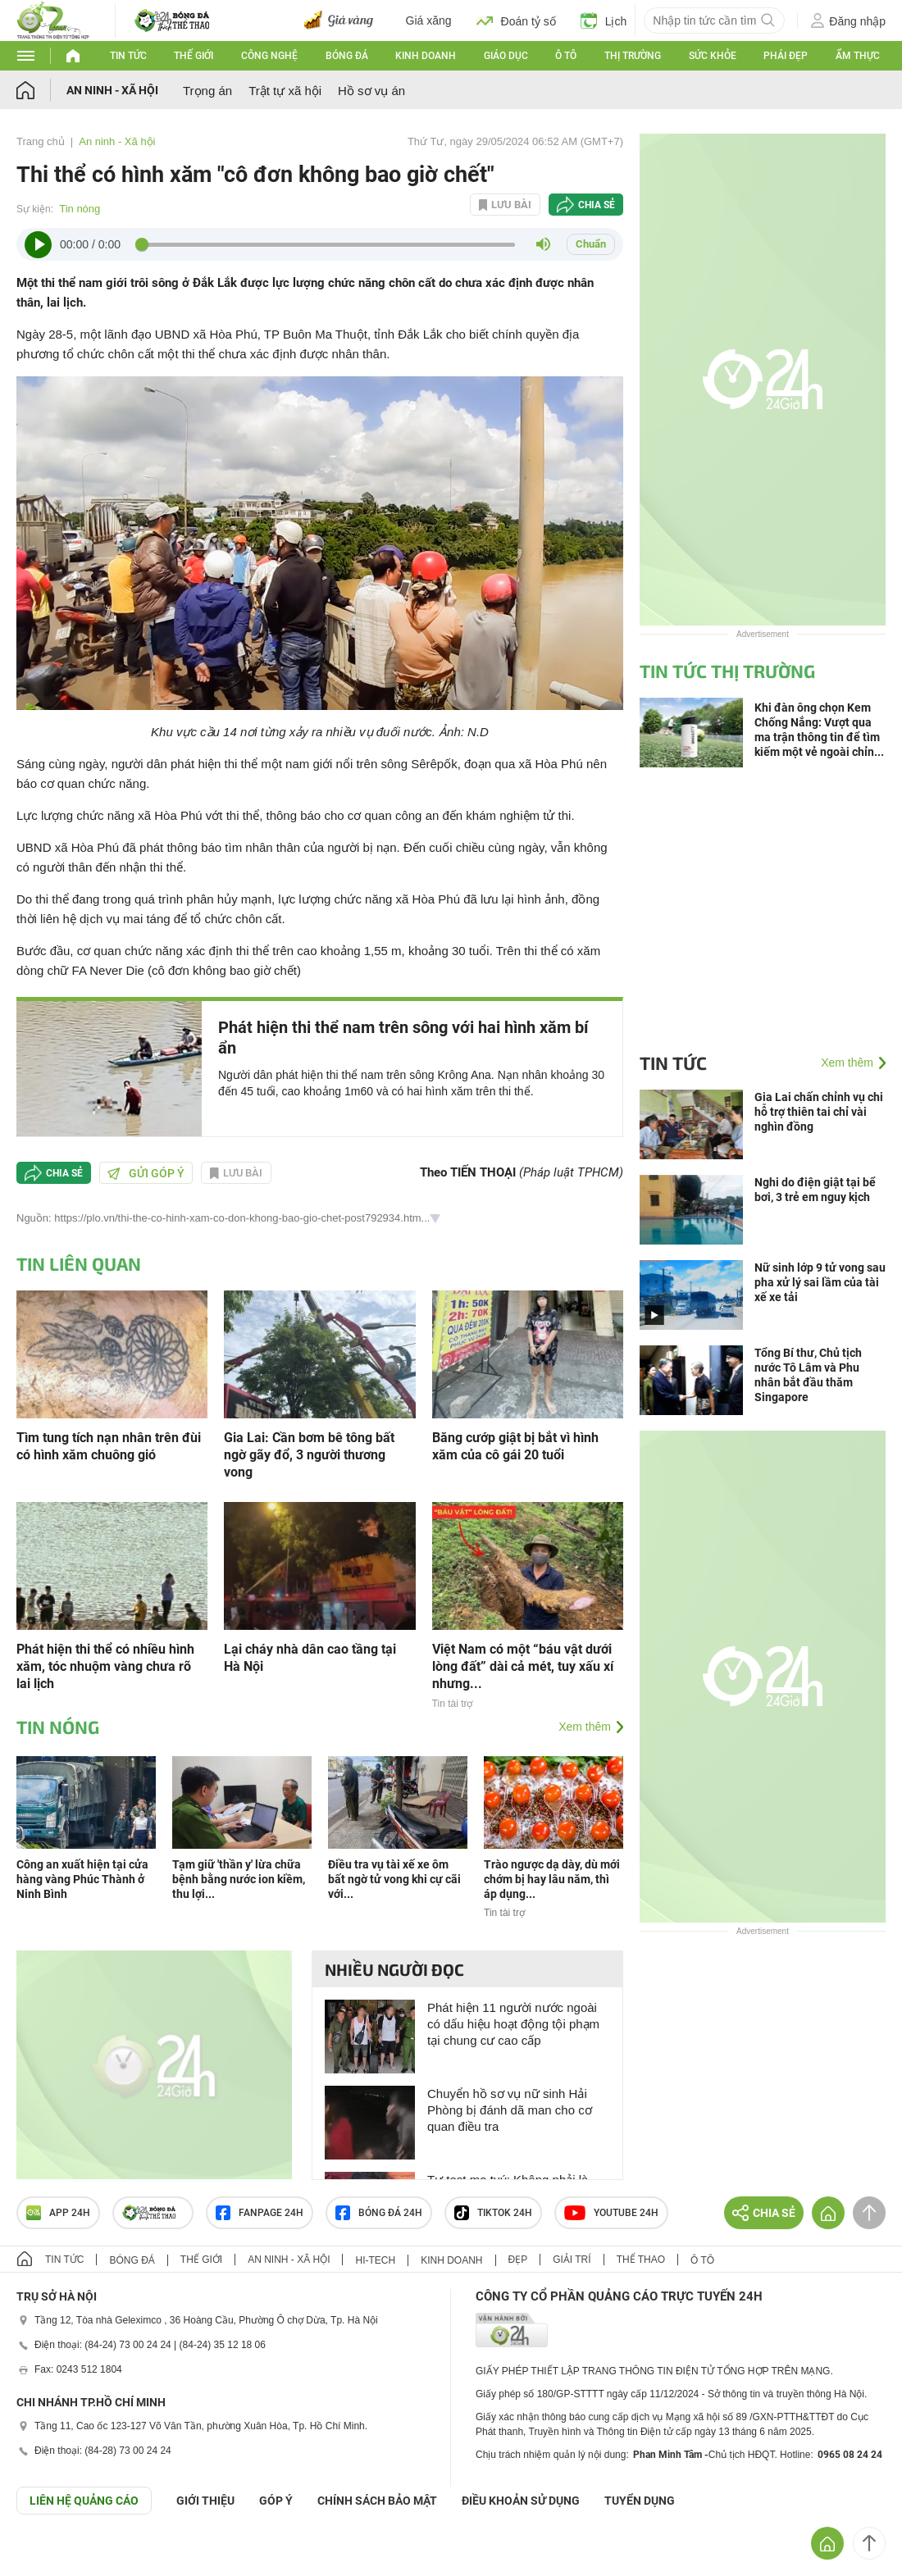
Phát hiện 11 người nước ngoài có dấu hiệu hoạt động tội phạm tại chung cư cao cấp (513, 2023)
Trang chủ (40, 141)
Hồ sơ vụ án (371, 91)
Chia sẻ (596, 205)
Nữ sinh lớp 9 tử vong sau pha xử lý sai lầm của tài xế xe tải (820, 1282)
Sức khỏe (712, 55)
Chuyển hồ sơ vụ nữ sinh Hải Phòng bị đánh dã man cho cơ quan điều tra (509, 2110)
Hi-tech (375, 2260)
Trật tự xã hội (284, 91)
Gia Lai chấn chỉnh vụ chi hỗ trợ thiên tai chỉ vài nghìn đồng (818, 1111)
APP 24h (58, 2212)
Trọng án (207, 91)
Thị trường (632, 55)
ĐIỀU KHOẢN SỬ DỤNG (521, 2500)
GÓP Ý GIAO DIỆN (48, 2554)
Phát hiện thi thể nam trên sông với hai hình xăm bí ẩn (403, 1037)
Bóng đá (347, 55)
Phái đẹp (785, 55)
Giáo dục (506, 55)
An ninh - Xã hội (112, 90)
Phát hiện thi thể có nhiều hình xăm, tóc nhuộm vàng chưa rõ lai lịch (105, 1666)
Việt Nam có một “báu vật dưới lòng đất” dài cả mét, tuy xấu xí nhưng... (522, 1666)
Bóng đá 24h (378, 2212)
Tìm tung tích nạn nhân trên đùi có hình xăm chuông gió (108, 1446)
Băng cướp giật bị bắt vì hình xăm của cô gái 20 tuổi (515, 1446)
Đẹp (518, 2259)
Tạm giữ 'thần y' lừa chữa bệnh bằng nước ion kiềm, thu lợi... (238, 1879)
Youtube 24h (611, 2212)
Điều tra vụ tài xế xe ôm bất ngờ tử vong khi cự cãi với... (394, 1879)
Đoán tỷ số (516, 20)
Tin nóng (79, 209)
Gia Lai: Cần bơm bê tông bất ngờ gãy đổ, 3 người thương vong (309, 1455)
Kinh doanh (425, 55)
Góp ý (276, 2500)
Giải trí (571, 2259)
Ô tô (565, 55)
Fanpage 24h (259, 2212)
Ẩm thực (858, 55)
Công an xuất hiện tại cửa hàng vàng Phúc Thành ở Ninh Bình (82, 1879)
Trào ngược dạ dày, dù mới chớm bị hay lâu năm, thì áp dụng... (552, 1879)
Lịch (604, 20)
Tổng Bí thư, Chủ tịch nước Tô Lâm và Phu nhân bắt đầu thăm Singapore (808, 1375)
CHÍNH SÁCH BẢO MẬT (377, 2500)
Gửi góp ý (145, 1173)
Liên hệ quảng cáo (84, 2500)
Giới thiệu (205, 2500)
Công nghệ (269, 55)
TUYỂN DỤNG (639, 2500)
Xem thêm (584, 1726)
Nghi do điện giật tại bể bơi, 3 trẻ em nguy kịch (815, 1190)
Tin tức (128, 55)
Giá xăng (429, 20)
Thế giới (193, 55)
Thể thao (641, 2259)
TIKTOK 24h (493, 2212)
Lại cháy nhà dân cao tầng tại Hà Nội (310, 1657)
